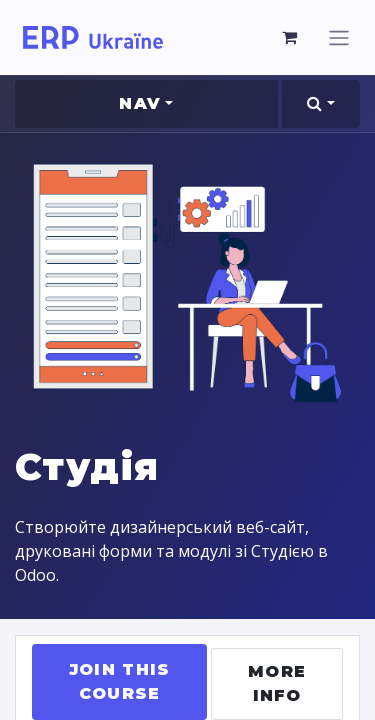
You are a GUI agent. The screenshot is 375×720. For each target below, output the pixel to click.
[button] (321, 104)
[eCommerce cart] (290, 37)
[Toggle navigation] (339, 37)
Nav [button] (140, 103)
